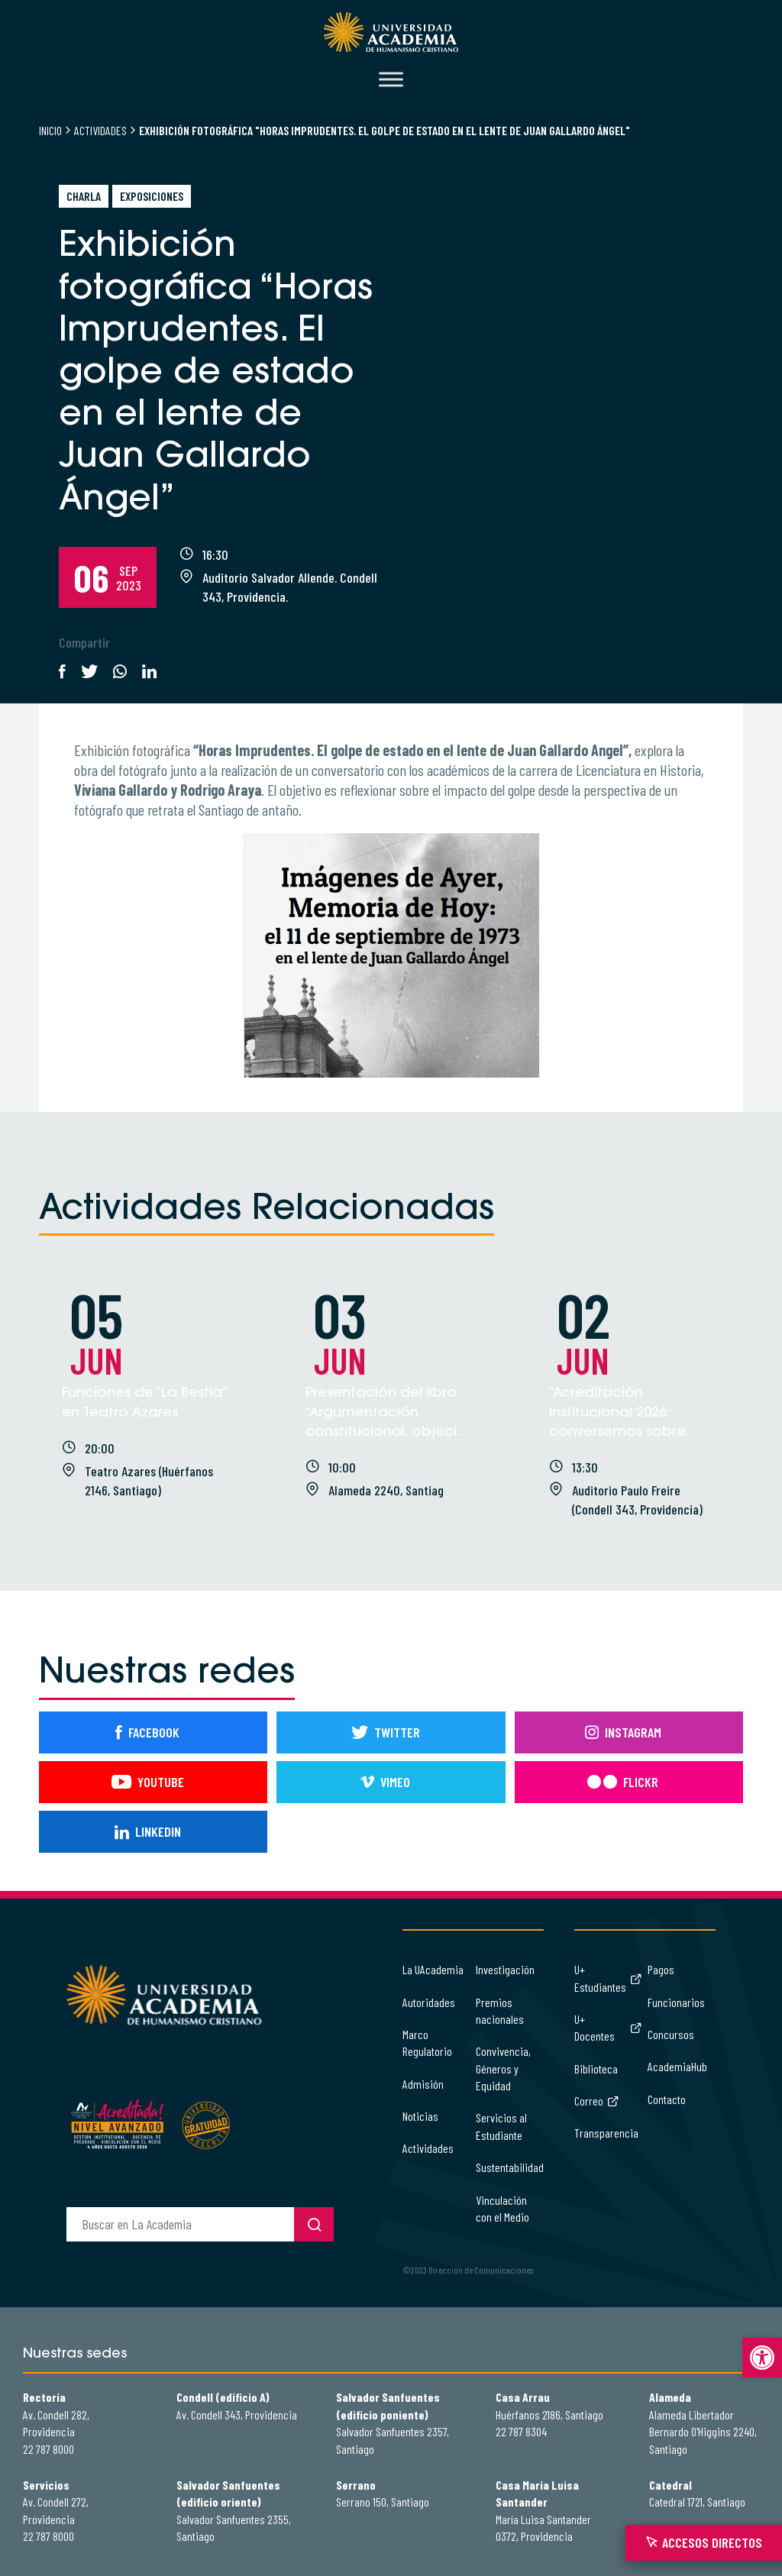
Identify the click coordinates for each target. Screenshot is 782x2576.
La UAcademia (433, 1969)
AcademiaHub (677, 2066)
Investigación (505, 1969)
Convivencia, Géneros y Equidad (503, 2068)
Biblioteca (596, 2068)
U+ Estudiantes (607, 1977)
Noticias (420, 2116)
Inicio (50, 130)
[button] (762, 2357)
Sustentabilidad (510, 2167)
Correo (596, 2100)
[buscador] (180, 2224)
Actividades (100, 130)
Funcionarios (676, 2002)
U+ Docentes (607, 2027)
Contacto (667, 2099)
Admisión (423, 2084)
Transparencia (606, 2132)
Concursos (671, 2034)
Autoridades (428, 2002)
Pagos (661, 1969)
